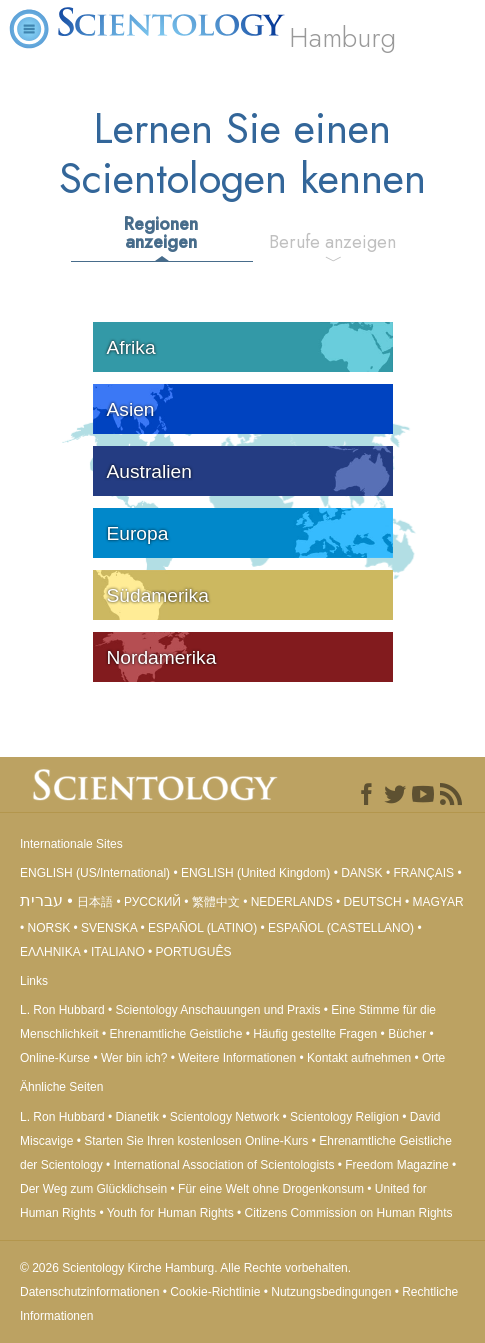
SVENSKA (109, 928)
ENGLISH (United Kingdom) (255, 873)
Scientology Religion (344, 1117)
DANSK (361, 873)
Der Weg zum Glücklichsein (93, 1189)
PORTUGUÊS (194, 952)
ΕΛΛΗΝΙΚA (50, 952)
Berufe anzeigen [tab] (332, 242)
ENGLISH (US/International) (95, 873)
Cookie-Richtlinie (215, 1292)
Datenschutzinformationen (89, 1292)
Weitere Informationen (237, 1058)
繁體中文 (216, 902)
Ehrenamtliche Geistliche (176, 1034)
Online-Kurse (56, 1058)
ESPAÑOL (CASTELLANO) (341, 928)
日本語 (95, 902)
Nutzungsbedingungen (331, 1292)
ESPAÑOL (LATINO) (202, 928)
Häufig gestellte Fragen (315, 1034)
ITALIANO (118, 952)
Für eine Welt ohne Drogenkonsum (271, 1189)
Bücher (407, 1034)
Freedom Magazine (396, 1165)
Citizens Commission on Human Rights (349, 1213)
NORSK (49, 928)
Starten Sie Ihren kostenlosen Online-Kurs (196, 1141)
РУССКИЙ (152, 902)
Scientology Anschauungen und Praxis (218, 1010)
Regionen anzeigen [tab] (161, 233)
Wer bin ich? (134, 1058)
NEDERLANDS (292, 902)
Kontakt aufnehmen (359, 1058)
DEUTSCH (373, 902)
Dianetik (137, 1117)
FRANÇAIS (423, 873)
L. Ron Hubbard (62, 1010)
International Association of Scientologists (224, 1165)
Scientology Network (224, 1117)
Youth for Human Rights (172, 1213)
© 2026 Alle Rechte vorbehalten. (185, 1268)
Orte (433, 1058)
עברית (41, 900)
